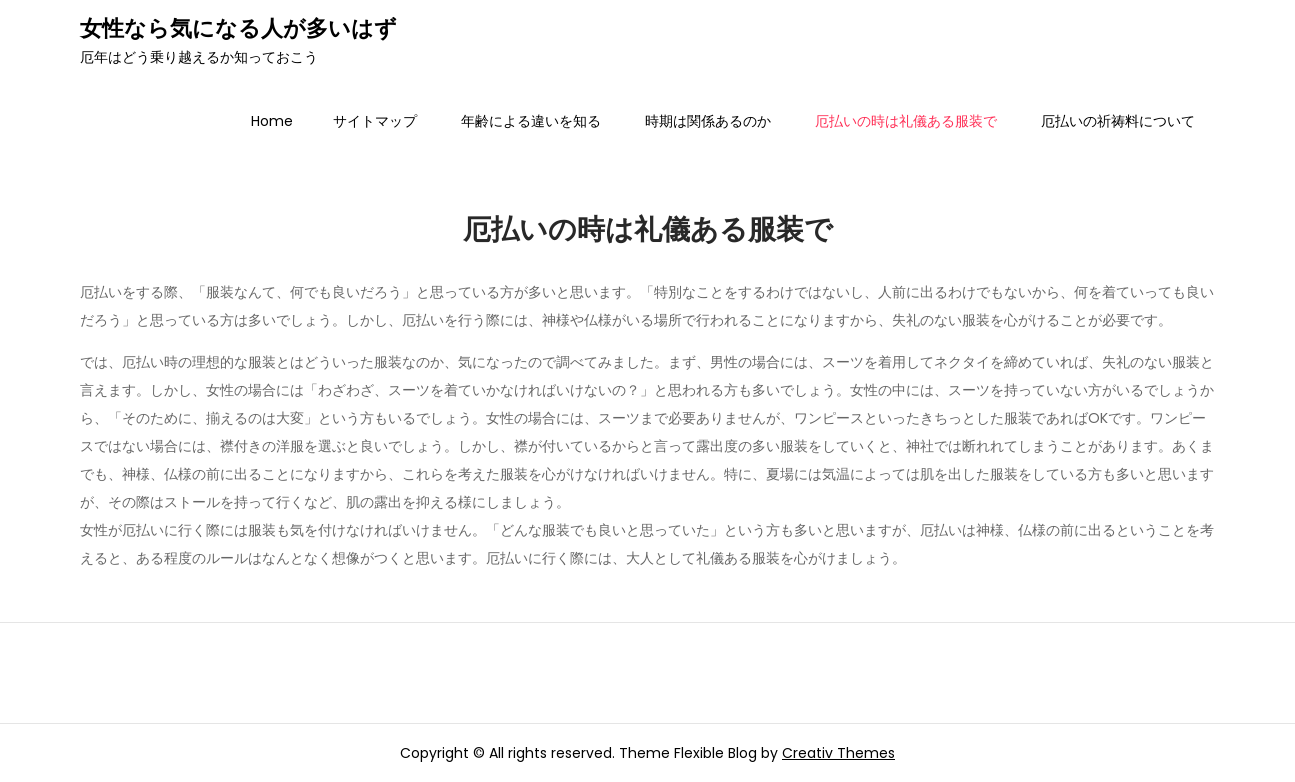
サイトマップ (375, 121)
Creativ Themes (838, 753)
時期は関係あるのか (708, 121)
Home (272, 121)
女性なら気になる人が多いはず (238, 28)
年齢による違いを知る (531, 121)
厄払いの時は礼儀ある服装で (906, 121)
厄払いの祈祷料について (1118, 121)
